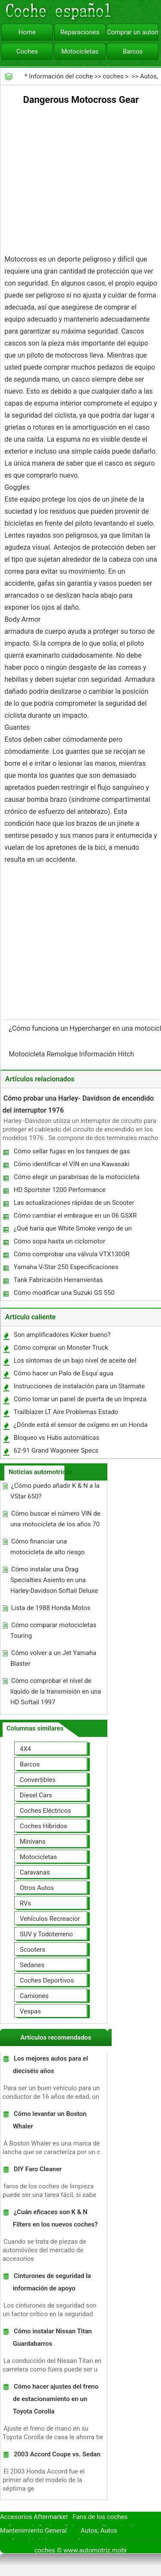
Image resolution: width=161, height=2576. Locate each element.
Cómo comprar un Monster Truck (61, 1347)
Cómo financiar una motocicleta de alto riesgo (47, 1547)
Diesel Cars (36, 1795)
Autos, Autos (99, 2530)
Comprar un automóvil (132, 32)
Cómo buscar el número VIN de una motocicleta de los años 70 (55, 1519)
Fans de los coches (100, 2517)
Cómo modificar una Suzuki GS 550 (64, 1293)
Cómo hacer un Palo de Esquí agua (63, 1373)
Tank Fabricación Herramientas (58, 1280)
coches (113, 76)
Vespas (30, 2011)
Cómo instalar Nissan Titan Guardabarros (52, 2337)
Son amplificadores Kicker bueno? (62, 1335)
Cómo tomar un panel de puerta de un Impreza (80, 1399)
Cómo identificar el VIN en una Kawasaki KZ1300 (71, 1166)
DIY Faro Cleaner (38, 2169)
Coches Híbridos (43, 1826)
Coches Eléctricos (45, 1811)
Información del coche (61, 76)
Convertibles (38, 1780)
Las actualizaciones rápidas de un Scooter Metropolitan (73, 1204)
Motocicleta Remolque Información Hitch (72, 1054)
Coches (27, 51)
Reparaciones (80, 32)
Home (27, 32)
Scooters (33, 1949)
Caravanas (35, 1872)
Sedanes (32, 1965)
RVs (25, 1903)
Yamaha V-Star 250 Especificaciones (66, 1267)
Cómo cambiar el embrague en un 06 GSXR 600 (75, 1217)
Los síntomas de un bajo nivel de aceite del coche (75, 1362)
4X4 (25, 1749)
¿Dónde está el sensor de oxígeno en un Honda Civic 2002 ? (80, 1426)
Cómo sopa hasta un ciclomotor (59, 1241)
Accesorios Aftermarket (34, 2517)
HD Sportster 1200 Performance (60, 1190)
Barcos (133, 51)
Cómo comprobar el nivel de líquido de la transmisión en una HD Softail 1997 (55, 1691)
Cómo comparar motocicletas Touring (53, 1630)
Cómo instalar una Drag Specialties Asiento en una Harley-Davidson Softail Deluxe (54, 1580)
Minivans (33, 1841)
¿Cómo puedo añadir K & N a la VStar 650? (55, 1491)
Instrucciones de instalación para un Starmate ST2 (79, 1388)
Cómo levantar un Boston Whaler (49, 2120)
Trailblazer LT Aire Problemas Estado (66, 1412)
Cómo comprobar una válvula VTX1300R (72, 1254)
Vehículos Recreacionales (56, 1919)
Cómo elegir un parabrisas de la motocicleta (77, 1177)
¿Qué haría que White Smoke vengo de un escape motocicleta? (72, 1230)
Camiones (34, 1996)
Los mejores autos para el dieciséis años (50, 2065)
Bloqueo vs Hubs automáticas (57, 1437)
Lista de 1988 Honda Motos (50, 1608)
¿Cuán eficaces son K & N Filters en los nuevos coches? (55, 2218)
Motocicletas (80, 51)
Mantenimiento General (33, 2530)
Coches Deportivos (47, 1980)
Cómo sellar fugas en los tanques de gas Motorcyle (71, 1153)
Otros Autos (37, 1888)
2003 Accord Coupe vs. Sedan (57, 2454)
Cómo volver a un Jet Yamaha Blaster (53, 1658)
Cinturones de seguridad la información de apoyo (52, 2282)
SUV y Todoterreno (46, 1934)
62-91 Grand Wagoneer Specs (56, 1450)
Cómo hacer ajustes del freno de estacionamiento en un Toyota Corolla (55, 2399)
